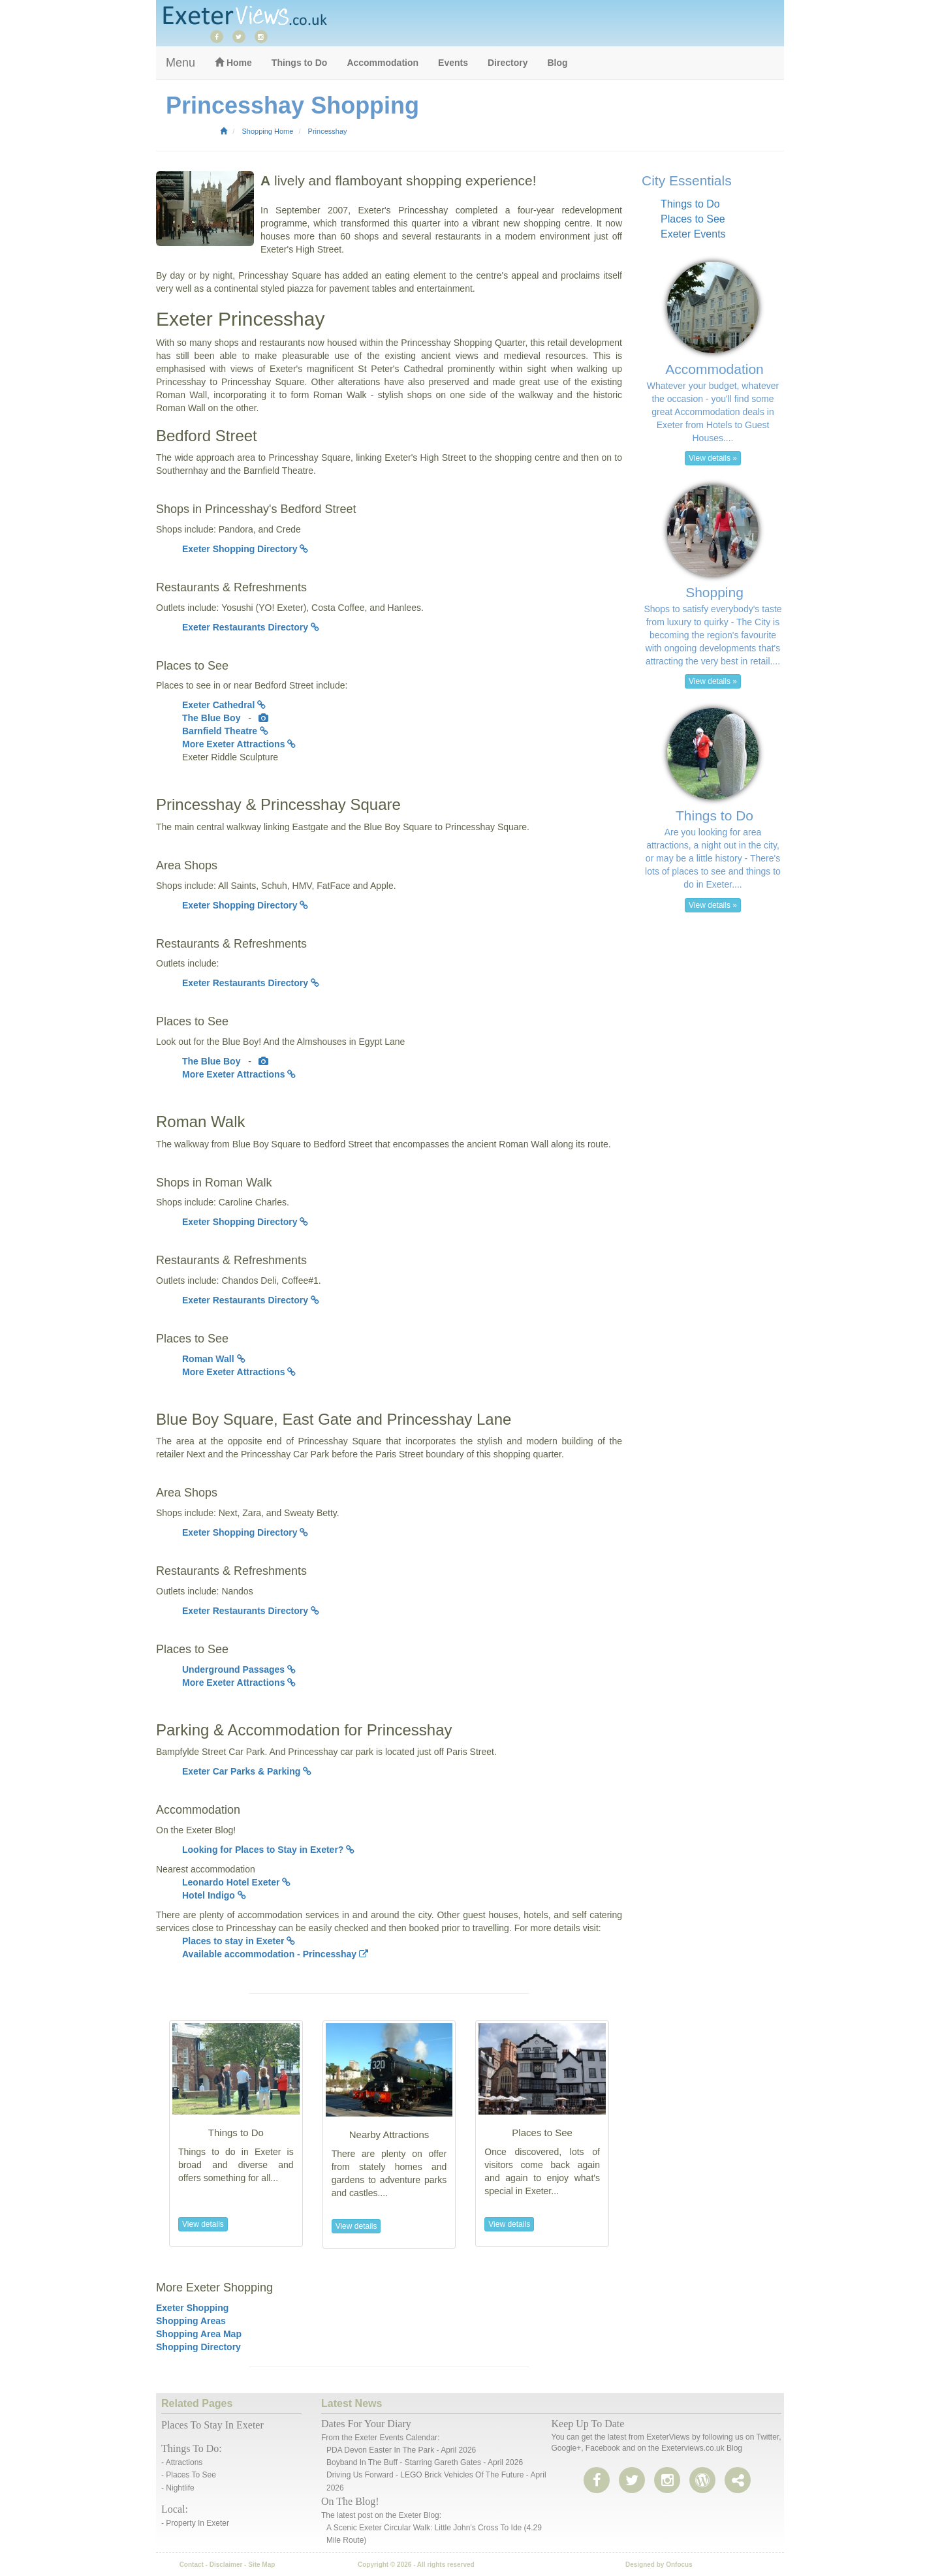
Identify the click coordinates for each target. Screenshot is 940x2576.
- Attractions (181, 2462)
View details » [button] (713, 458)
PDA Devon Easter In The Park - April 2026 (401, 2450)
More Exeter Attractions (239, 744)
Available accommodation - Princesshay (275, 1954)
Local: (174, 2509)
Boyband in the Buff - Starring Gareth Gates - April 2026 (424, 2462)
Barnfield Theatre (225, 731)
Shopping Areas (191, 2321)
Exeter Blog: (420, 2515)
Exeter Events (693, 234)
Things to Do (300, 62)
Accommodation (382, 62)
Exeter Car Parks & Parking (246, 1771)
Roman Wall (213, 1359)
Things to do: (191, 2448)
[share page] (702, 2480)
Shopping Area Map (199, 2334)
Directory (507, 62)
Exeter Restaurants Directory (250, 627)
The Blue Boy (212, 718)
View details (203, 2224)
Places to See (693, 219)
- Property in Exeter (195, 2523)
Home (233, 62)
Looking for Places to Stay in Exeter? (268, 1849)
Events (453, 62)
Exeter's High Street (300, 249)
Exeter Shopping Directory (245, 549)
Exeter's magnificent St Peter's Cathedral (356, 369)
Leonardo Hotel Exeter (236, 1882)
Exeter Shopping (192, 2308)
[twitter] (242, 36)
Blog (557, 62)
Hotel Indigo (214, 1895)
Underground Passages (239, 1669)
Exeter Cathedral (224, 705)
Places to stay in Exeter (238, 1941)
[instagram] (264, 36)
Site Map (261, 2564)
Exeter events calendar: (396, 2437)
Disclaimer (226, 2564)
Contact (192, 2564)
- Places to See (188, 2474)
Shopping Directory (198, 2347)
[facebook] (220, 36)
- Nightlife (178, 2487)
